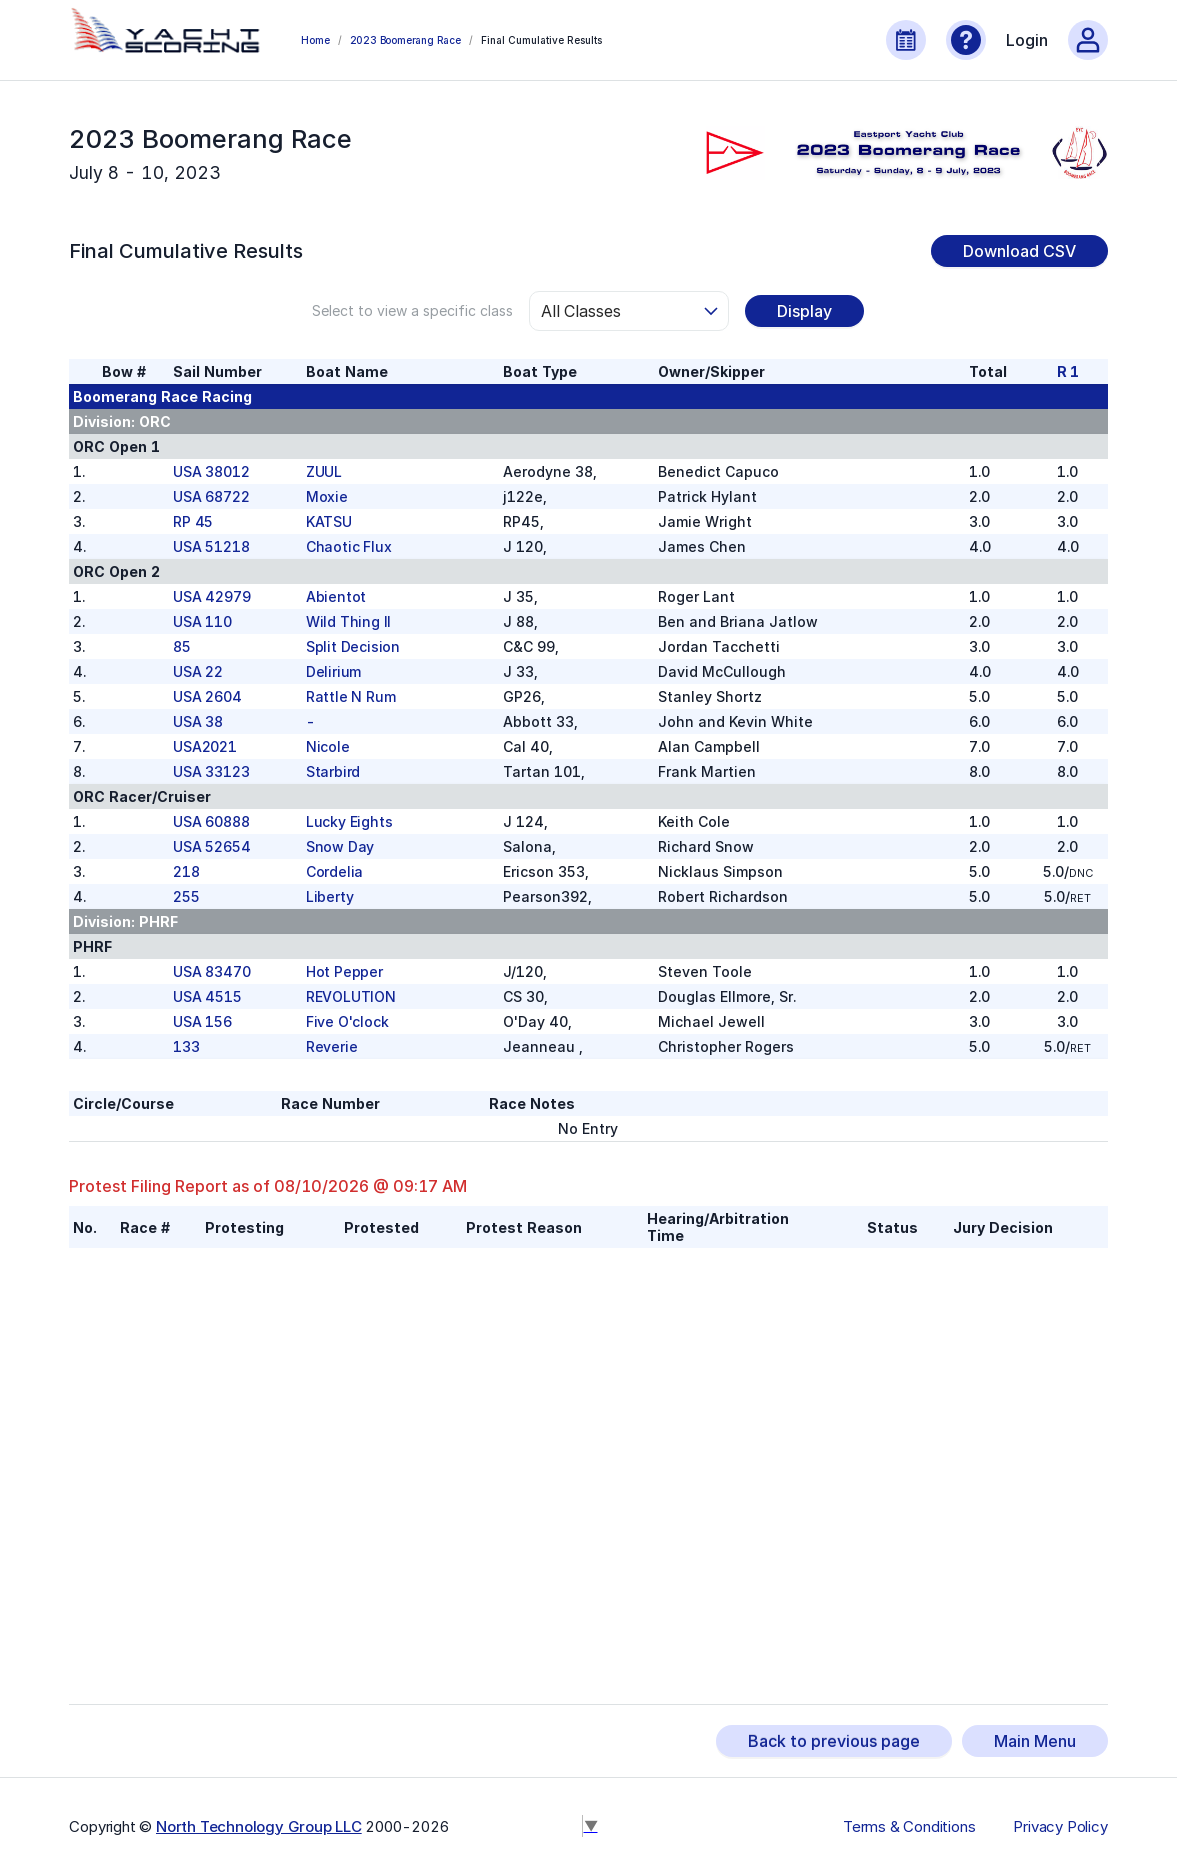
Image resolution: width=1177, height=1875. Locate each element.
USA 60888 (211, 821)
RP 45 (193, 521)
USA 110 (202, 621)
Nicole (328, 746)
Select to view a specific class (412, 310)
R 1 (1068, 371)
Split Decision (353, 646)
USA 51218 (211, 546)
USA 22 (198, 671)
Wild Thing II (348, 621)
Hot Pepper (344, 971)
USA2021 (205, 746)
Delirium (333, 671)
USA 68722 (211, 496)
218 (186, 871)
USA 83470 (211, 971)
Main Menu (1035, 1741)
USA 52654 (211, 846)
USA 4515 (207, 996)
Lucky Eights (349, 821)
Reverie (332, 1046)
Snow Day (340, 846)
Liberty (330, 896)
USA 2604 (207, 696)
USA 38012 (211, 471)
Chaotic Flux (349, 546)
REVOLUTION (351, 996)
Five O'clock (347, 1021)
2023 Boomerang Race (405, 40)
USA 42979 (211, 596)
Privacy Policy (1060, 1827)
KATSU (329, 521)
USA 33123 (211, 771)
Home (315, 40)
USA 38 (198, 721)
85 (182, 646)
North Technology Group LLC (259, 1826)
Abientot (336, 596)
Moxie (327, 496)
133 (186, 1046)
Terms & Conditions (909, 1827)
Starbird (333, 771)
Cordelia (334, 871)
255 (186, 896)
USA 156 (202, 1021)
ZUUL (324, 471)
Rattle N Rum (351, 696)
